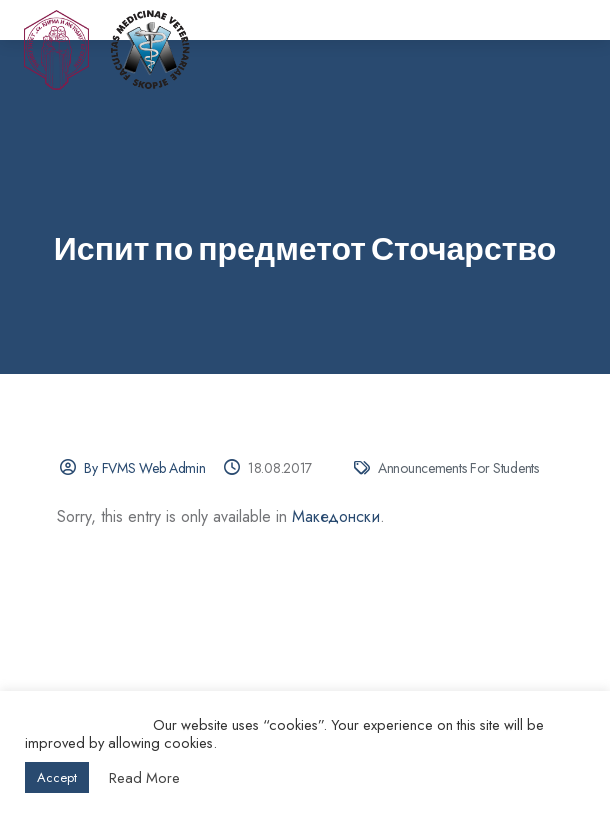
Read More (144, 778)
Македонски (336, 516)
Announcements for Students (458, 468)
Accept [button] (57, 777)
